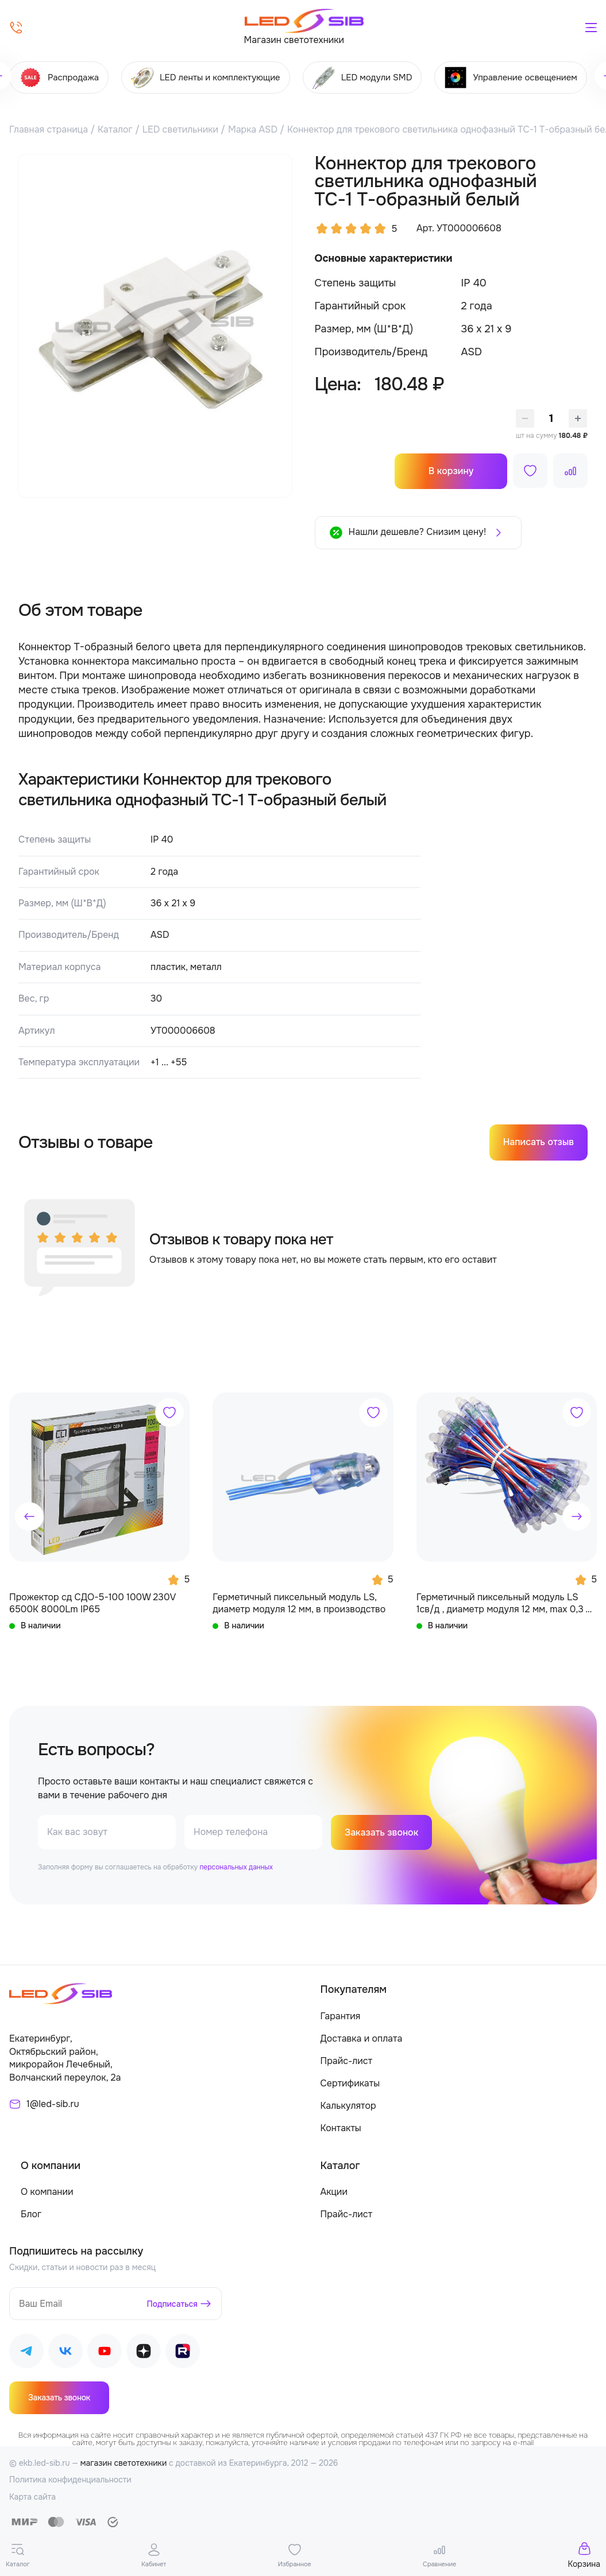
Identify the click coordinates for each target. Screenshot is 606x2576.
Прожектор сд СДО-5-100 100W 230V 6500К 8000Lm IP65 (92, 1603)
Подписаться (172, 2304)
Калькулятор (348, 2106)
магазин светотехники (123, 2463)
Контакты (341, 2128)
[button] (29, 1516)
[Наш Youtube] (104, 2353)
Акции (334, 2192)
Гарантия (341, 2016)
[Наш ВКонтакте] (65, 2353)
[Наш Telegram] (26, 2353)
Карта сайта (32, 2497)
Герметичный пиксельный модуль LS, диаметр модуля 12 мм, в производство (299, 1603)
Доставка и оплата (362, 2038)
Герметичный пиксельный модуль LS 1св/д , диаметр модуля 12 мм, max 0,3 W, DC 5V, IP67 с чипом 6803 (506, 1603)
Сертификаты (350, 2083)
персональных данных (235, 1867)
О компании (47, 2192)
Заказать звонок (381, 1832)
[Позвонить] (16, 27)
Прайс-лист (347, 2061)
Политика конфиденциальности (70, 2479)
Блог (31, 2214)
